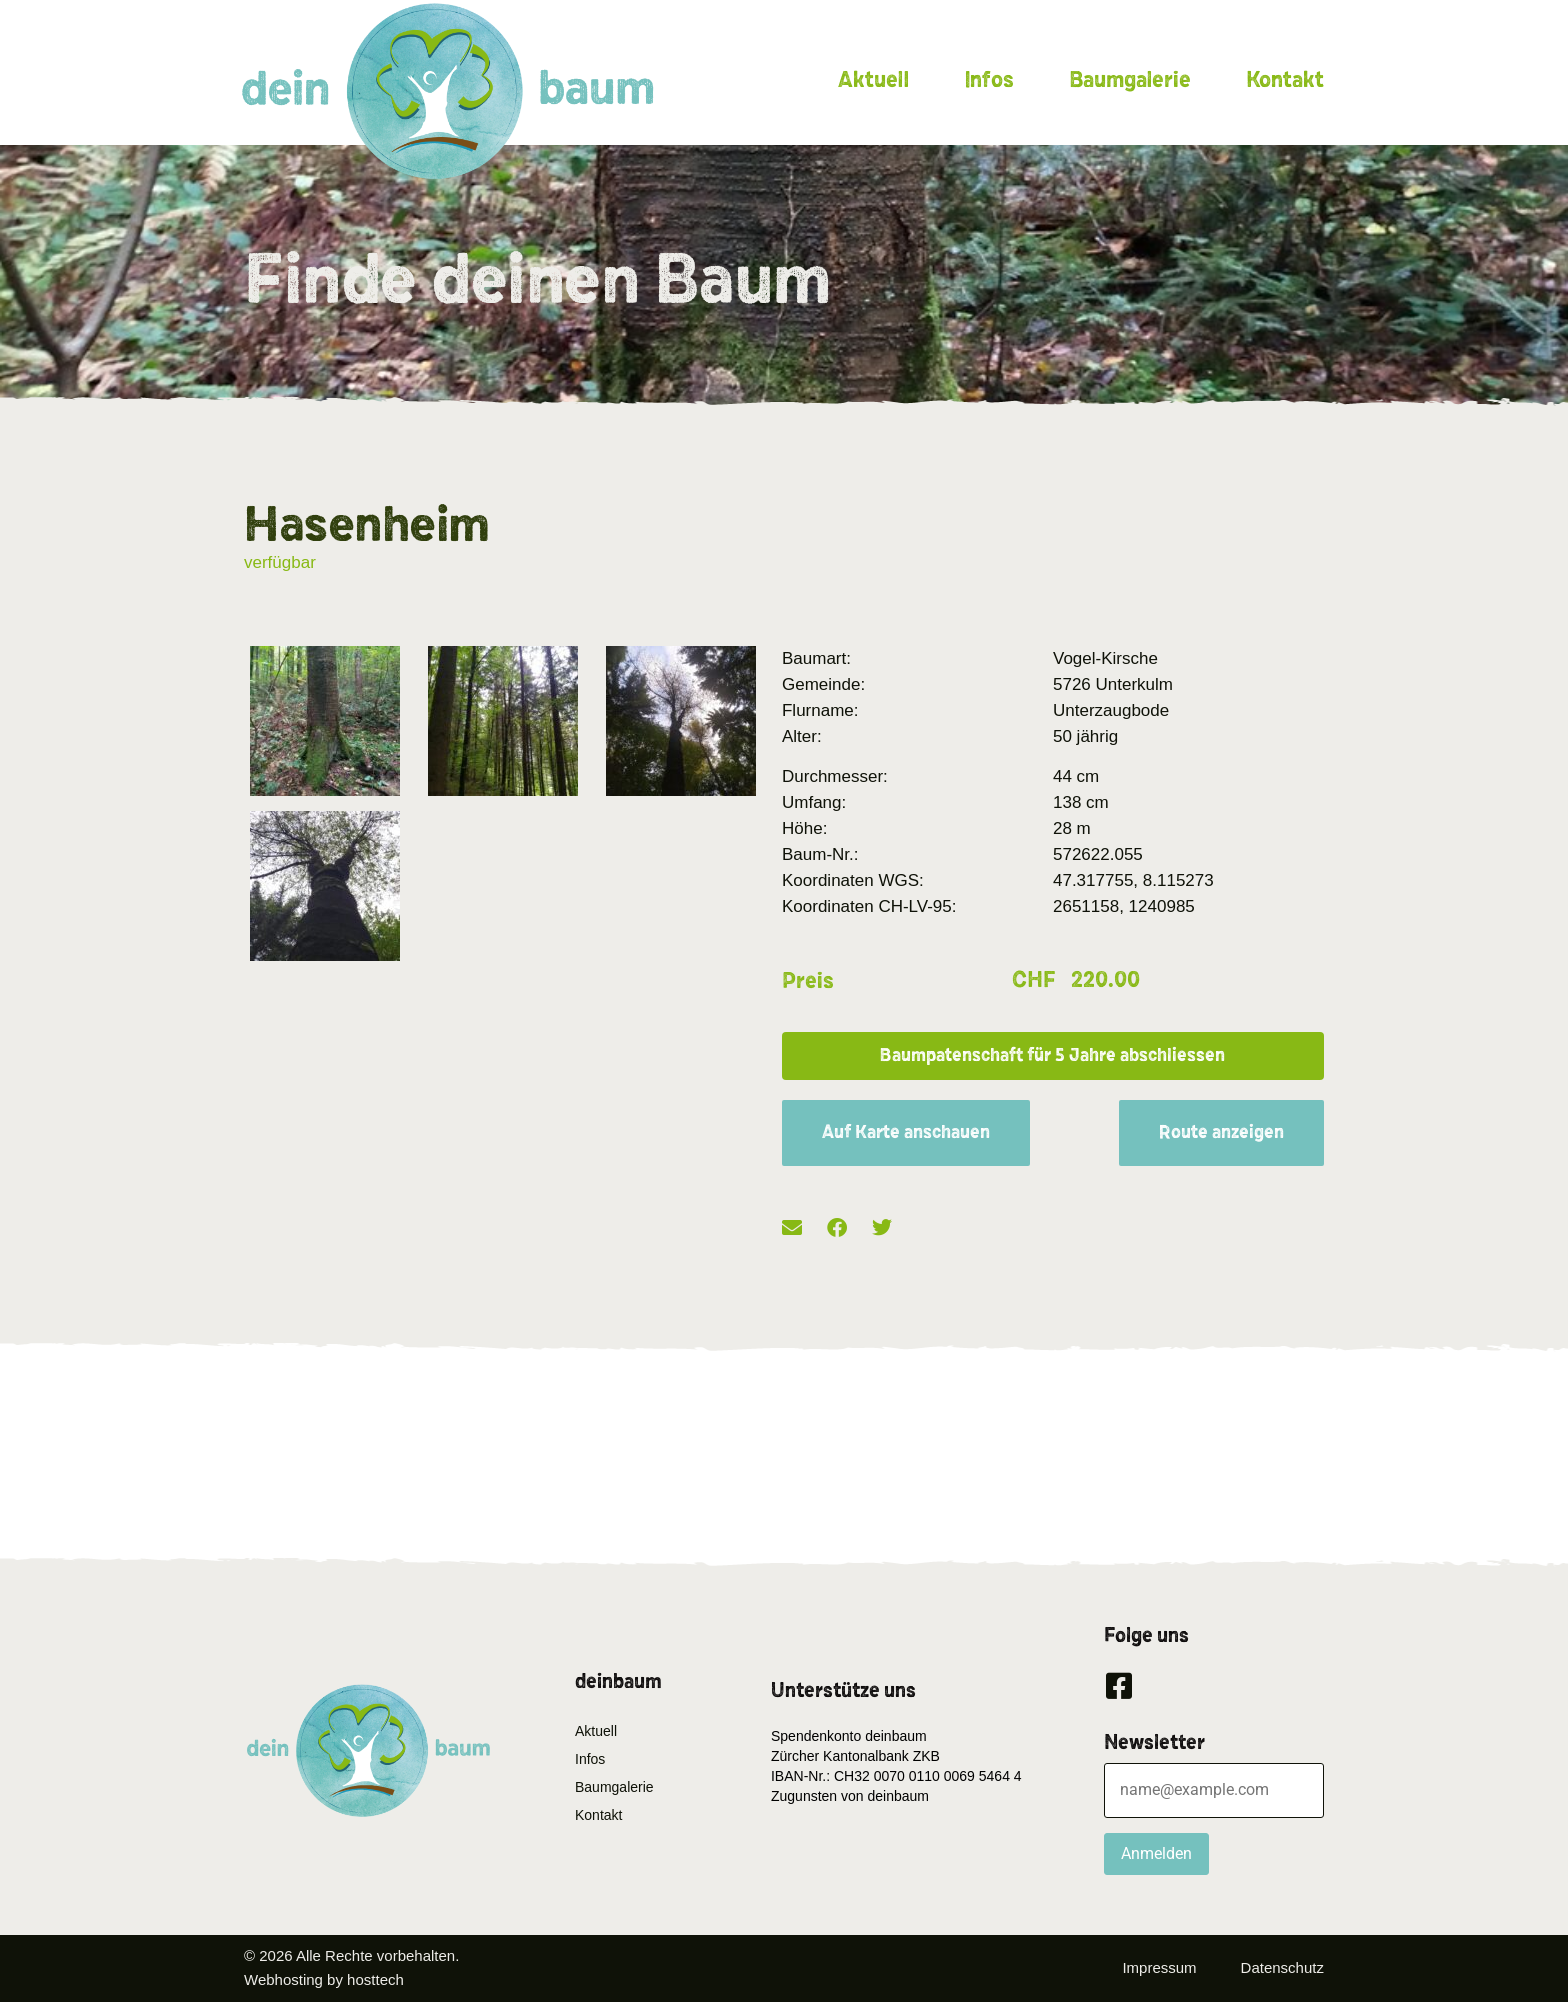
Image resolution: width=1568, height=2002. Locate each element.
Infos (989, 80)
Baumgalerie (1130, 80)
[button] (1053, 1056)
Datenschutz (1282, 1967)
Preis (808, 981)
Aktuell (873, 80)
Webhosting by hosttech (324, 1979)
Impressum (1159, 1967)
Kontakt (1285, 80)
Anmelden (1156, 1853)
